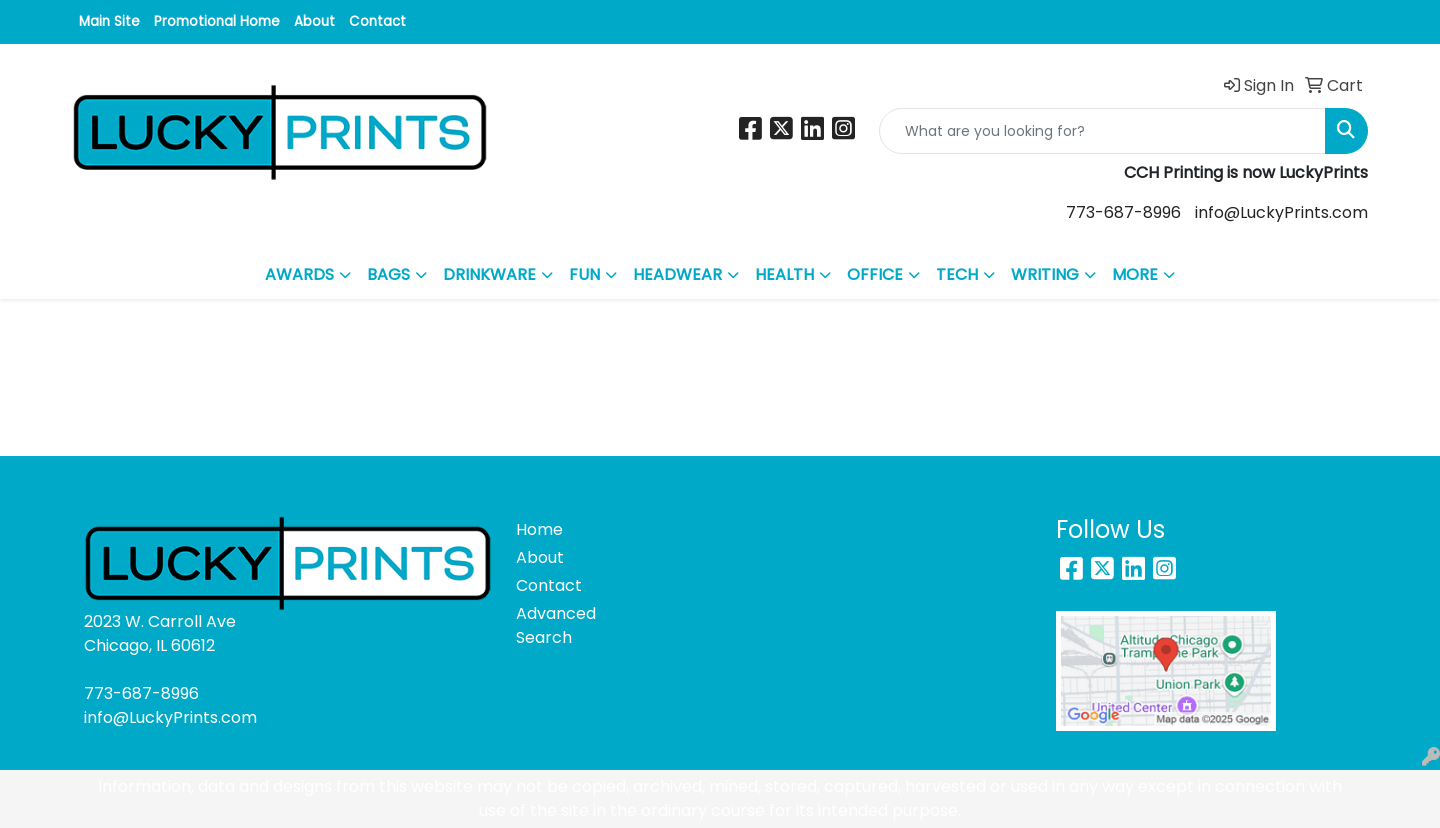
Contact (377, 21)
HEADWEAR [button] (677, 274)
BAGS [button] (388, 274)
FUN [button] (584, 274)
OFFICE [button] (875, 274)
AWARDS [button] (299, 274)
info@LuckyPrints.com (1281, 212)
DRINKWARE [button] (489, 274)
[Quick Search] (1102, 131)
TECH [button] (957, 274)
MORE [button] (1135, 274)
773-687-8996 (1123, 212)
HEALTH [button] (784, 274)
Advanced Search (556, 625)
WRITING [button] (1045, 274)
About (314, 21)
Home (539, 529)
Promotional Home (217, 21)
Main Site (109, 21)
